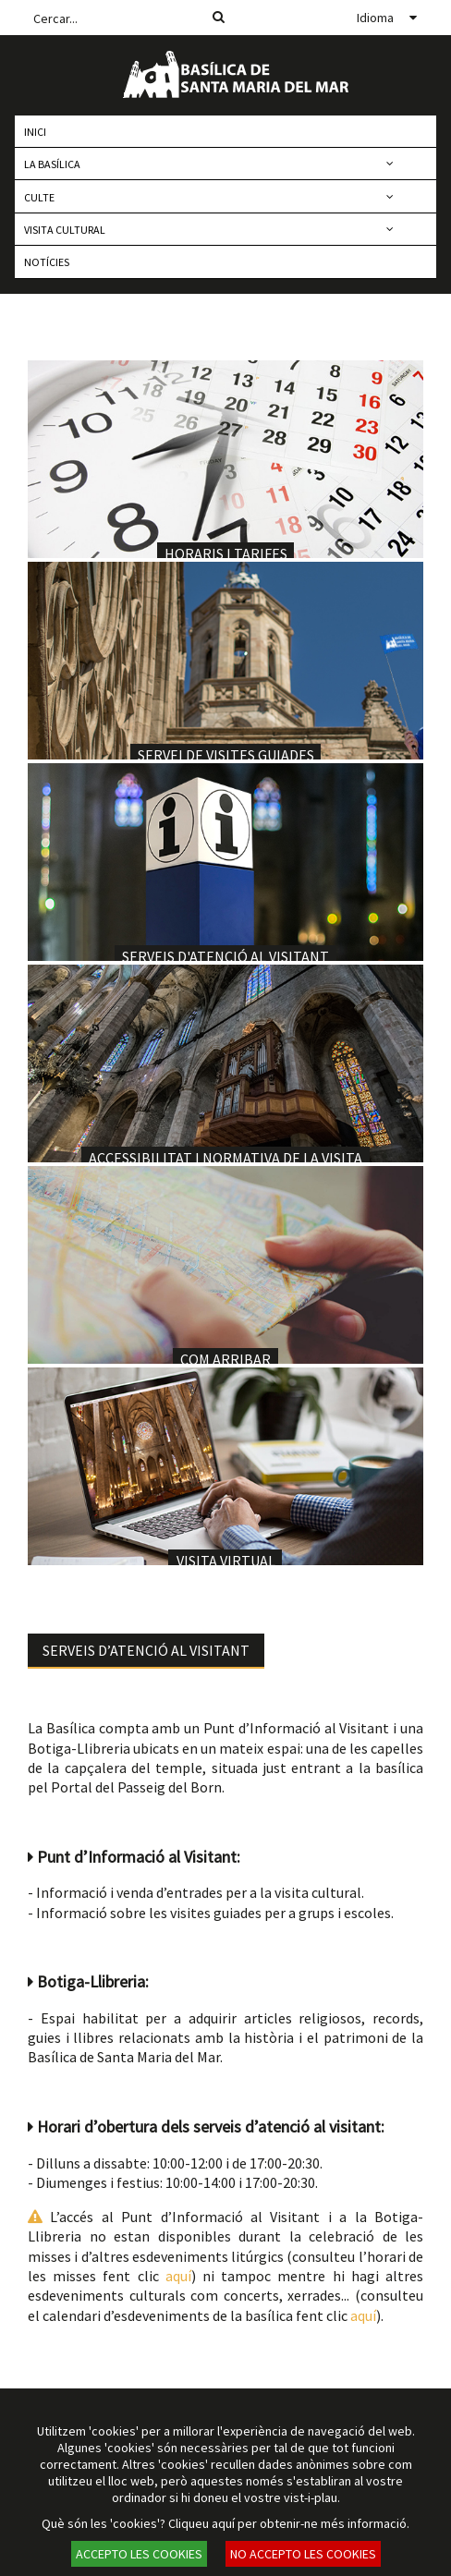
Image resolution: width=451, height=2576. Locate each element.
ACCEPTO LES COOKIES (139, 2554)
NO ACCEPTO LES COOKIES (303, 2554)
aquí (178, 2275)
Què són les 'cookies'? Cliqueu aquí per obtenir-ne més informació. (225, 2523)
